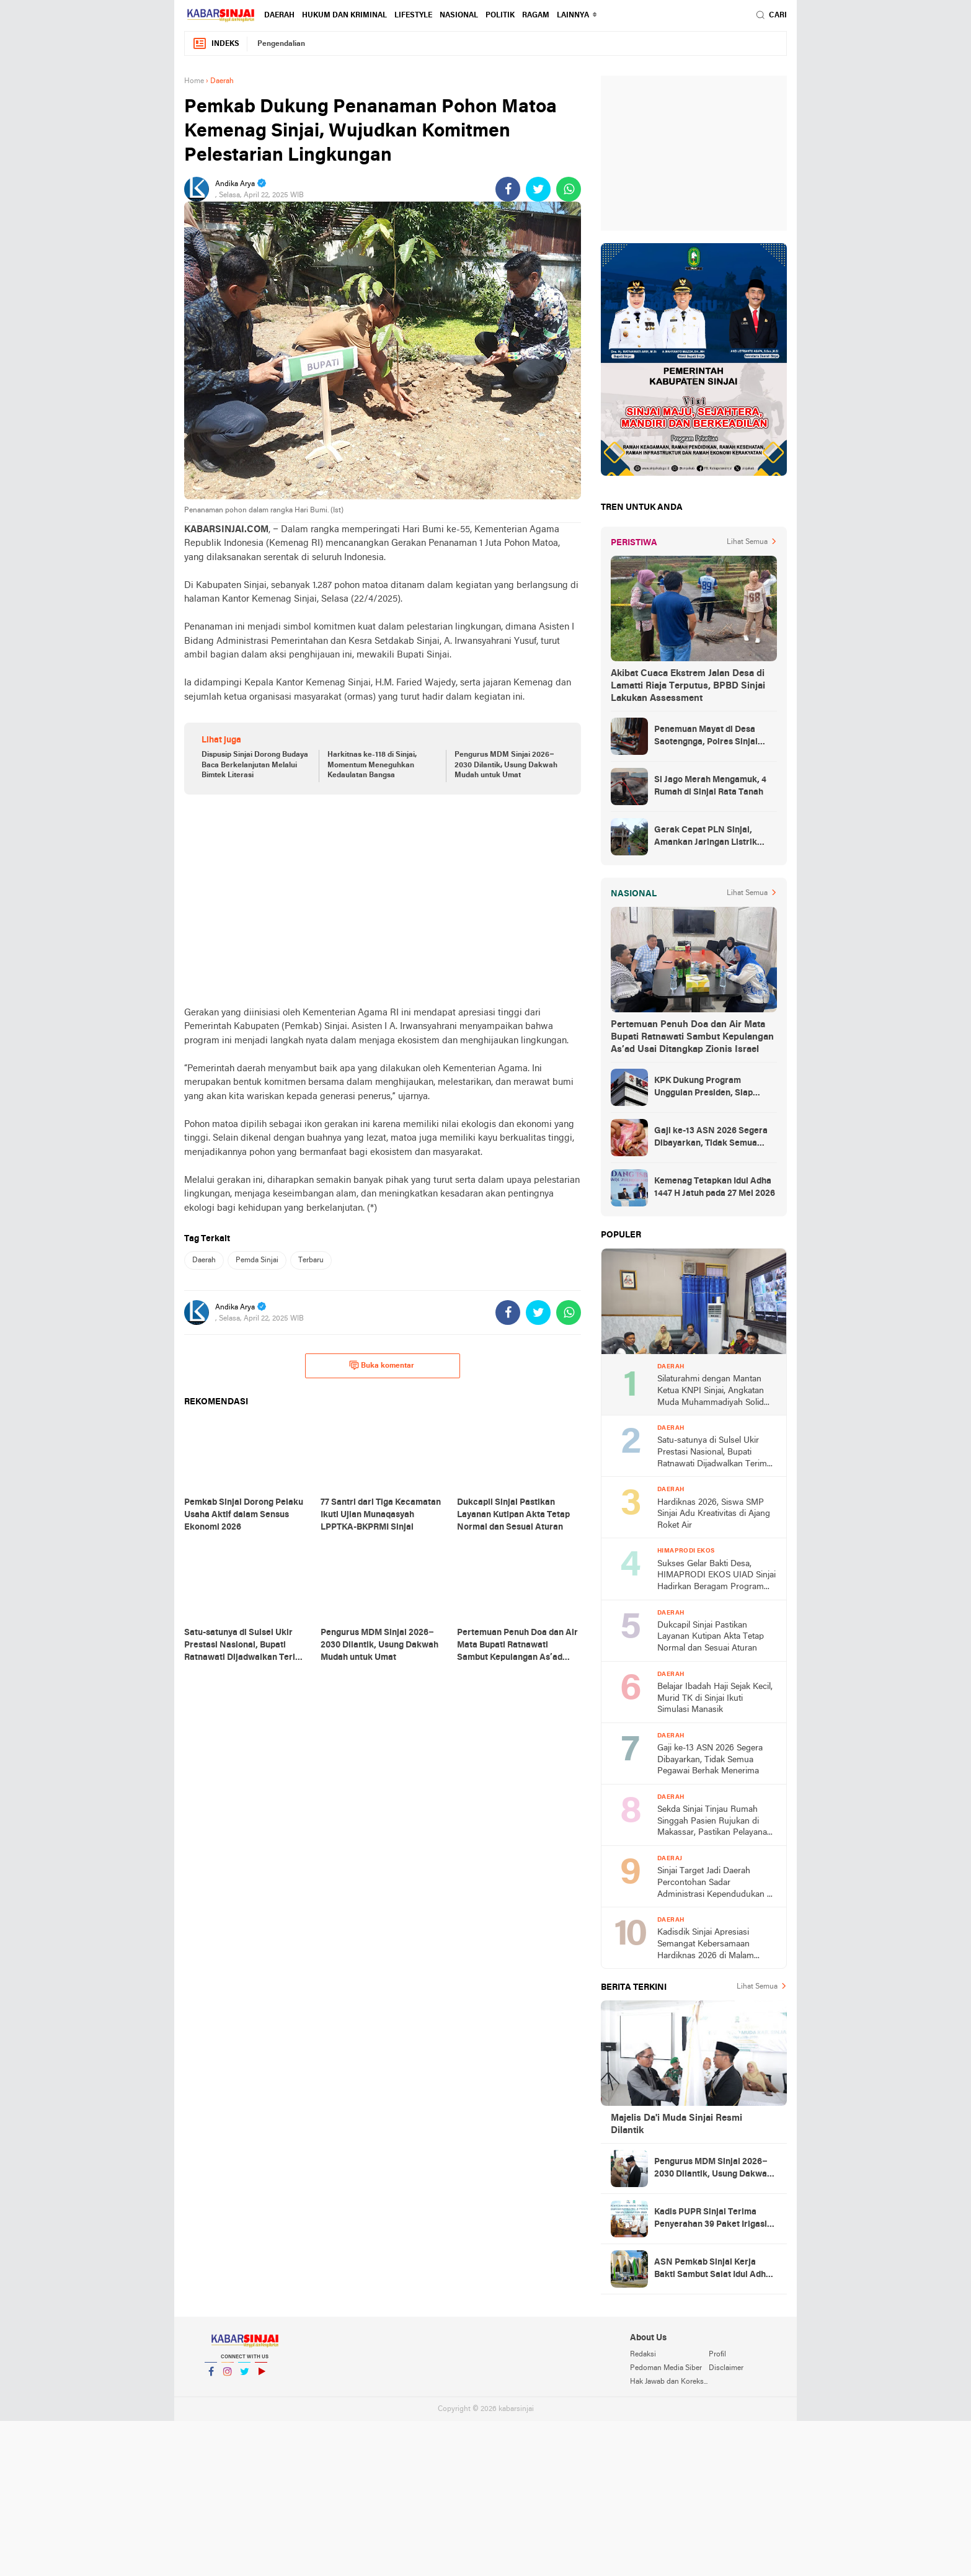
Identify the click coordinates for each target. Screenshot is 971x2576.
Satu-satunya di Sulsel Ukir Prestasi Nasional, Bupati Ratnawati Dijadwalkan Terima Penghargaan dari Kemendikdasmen (714, 1453)
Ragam (535, 15)
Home (194, 81)
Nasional (459, 15)
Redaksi (643, 2354)
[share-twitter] (538, 189)
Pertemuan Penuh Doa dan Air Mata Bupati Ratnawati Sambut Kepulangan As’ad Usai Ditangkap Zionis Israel (692, 1037)
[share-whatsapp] (568, 189)
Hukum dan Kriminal (344, 15)
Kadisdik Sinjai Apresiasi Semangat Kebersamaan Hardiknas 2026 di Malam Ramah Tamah (705, 1945)
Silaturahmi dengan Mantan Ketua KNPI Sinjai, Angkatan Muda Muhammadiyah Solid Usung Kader (710, 1392)
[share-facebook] (507, 189)
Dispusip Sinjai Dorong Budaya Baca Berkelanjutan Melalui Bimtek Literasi (255, 765)
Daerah (279, 15)
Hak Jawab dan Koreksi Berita (669, 2382)
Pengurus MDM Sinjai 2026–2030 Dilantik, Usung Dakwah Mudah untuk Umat (505, 765)
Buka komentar (381, 1365)
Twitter (244, 2376)
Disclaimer (726, 2368)
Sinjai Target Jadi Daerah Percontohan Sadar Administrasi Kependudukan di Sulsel (715, 1883)
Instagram (227, 2376)
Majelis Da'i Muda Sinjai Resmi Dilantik (676, 2124)
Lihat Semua (747, 542)
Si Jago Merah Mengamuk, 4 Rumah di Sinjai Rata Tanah (710, 786)
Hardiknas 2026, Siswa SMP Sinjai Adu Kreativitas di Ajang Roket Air (713, 1514)
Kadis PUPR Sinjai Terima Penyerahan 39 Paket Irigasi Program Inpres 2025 (710, 2219)
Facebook (211, 2376)
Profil (717, 2354)
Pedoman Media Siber (666, 2368)
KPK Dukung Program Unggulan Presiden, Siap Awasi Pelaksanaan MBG (704, 1088)
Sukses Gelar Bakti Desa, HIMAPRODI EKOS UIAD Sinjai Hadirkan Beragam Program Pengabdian (716, 1576)
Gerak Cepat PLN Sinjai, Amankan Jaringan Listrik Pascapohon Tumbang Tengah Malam (714, 837)
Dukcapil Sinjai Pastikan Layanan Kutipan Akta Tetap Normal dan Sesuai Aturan (710, 1637)
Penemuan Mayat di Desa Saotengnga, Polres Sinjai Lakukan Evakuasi (706, 737)
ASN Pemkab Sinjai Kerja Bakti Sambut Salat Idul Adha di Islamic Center (712, 2269)
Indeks (215, 44)
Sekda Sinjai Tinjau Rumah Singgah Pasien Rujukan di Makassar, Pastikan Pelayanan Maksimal (714, 1822)
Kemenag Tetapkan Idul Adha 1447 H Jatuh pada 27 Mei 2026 (714, 1187)
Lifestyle (413, 15)
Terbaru (311, 1260)
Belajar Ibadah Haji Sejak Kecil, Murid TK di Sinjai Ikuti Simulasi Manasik (715, 1698)
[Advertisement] (382, 900)
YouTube (261, 2376)
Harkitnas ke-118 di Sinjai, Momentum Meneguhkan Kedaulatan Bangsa (372, 765)
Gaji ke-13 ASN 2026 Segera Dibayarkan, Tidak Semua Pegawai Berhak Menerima (711, 1138)
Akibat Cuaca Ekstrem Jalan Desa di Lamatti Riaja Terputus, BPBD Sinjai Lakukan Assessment (688, 686)
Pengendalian (281, 44)
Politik (500, 15)
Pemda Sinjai (257, 1260)
